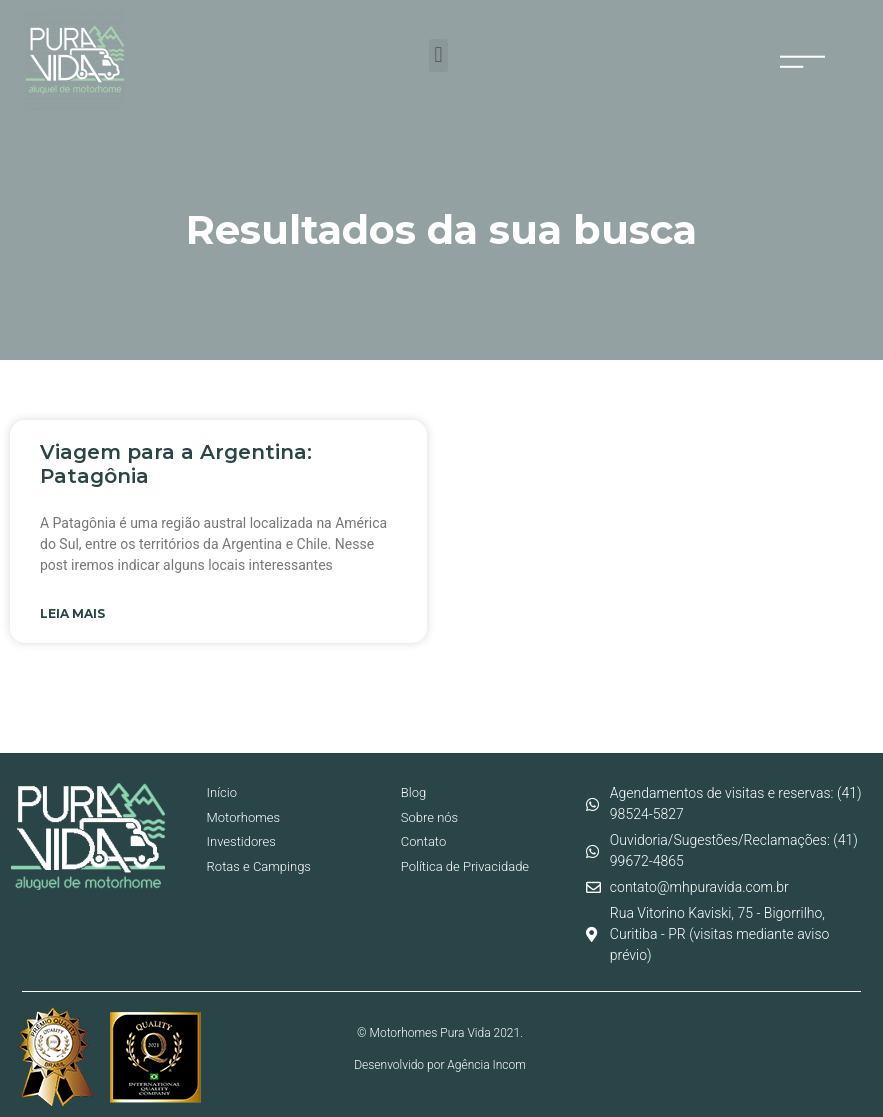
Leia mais (72, 613)
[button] (438, 55)
